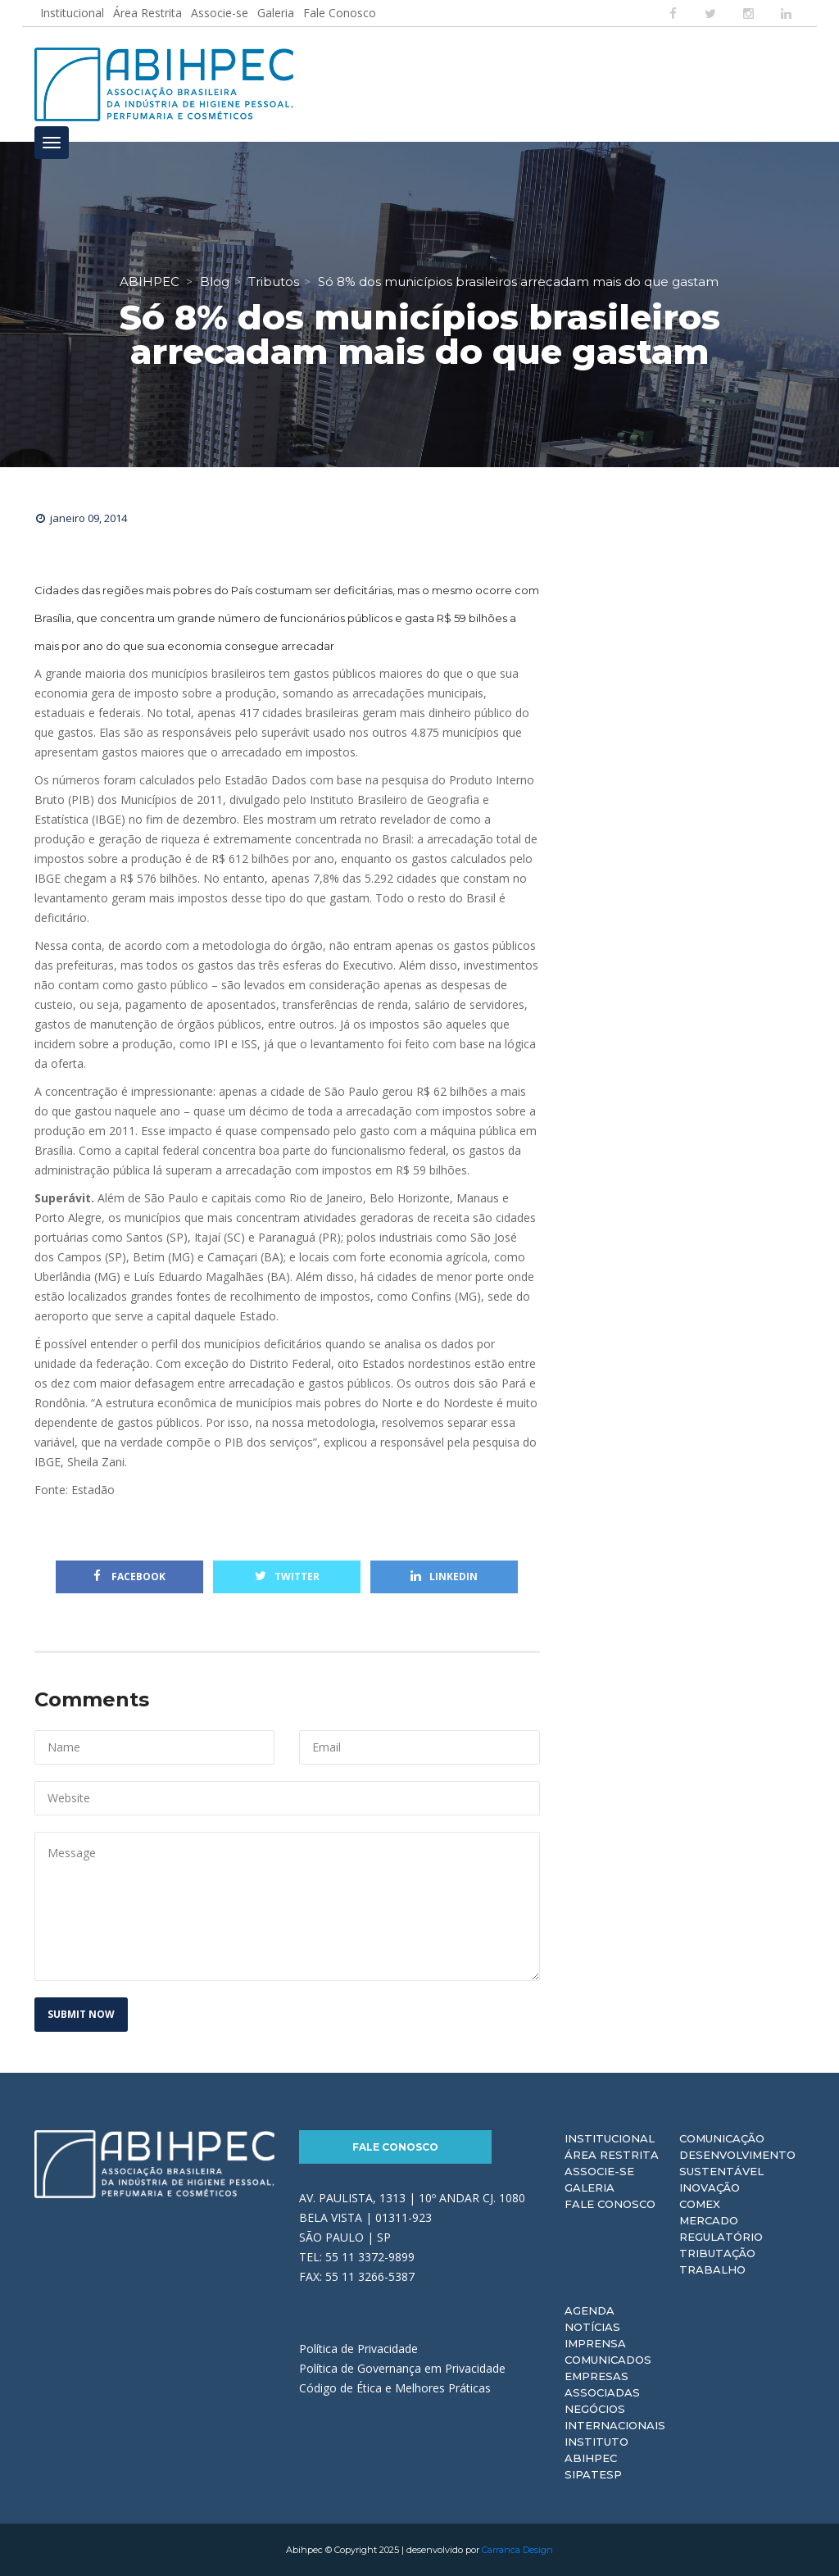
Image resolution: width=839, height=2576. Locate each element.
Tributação (717, 2253)
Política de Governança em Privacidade (402, 2368)
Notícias (592, 2326)
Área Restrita (147, 12)
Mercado (708, 2220)
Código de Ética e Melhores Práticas (395, 2388)
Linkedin (444, 1576)
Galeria (275, 12)
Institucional (72, 12)
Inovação (709, 2187)
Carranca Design (517, 2550)
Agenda (590, 2310)
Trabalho (712, 2269)
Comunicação (721, 2138)
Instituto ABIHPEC (596, 2450)
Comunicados (608, 2359)
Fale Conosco (339, 12)
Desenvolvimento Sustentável (737, 2163)
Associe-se (219, 12)
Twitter (287, 1576)
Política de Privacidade (358, 2348)
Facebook (129, 1576)
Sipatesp (593, 2474)
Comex (699, 2203)
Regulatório (721, 2236)
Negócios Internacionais (615, 2417)
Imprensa (595, 2343)
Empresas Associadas (602, 2384)
